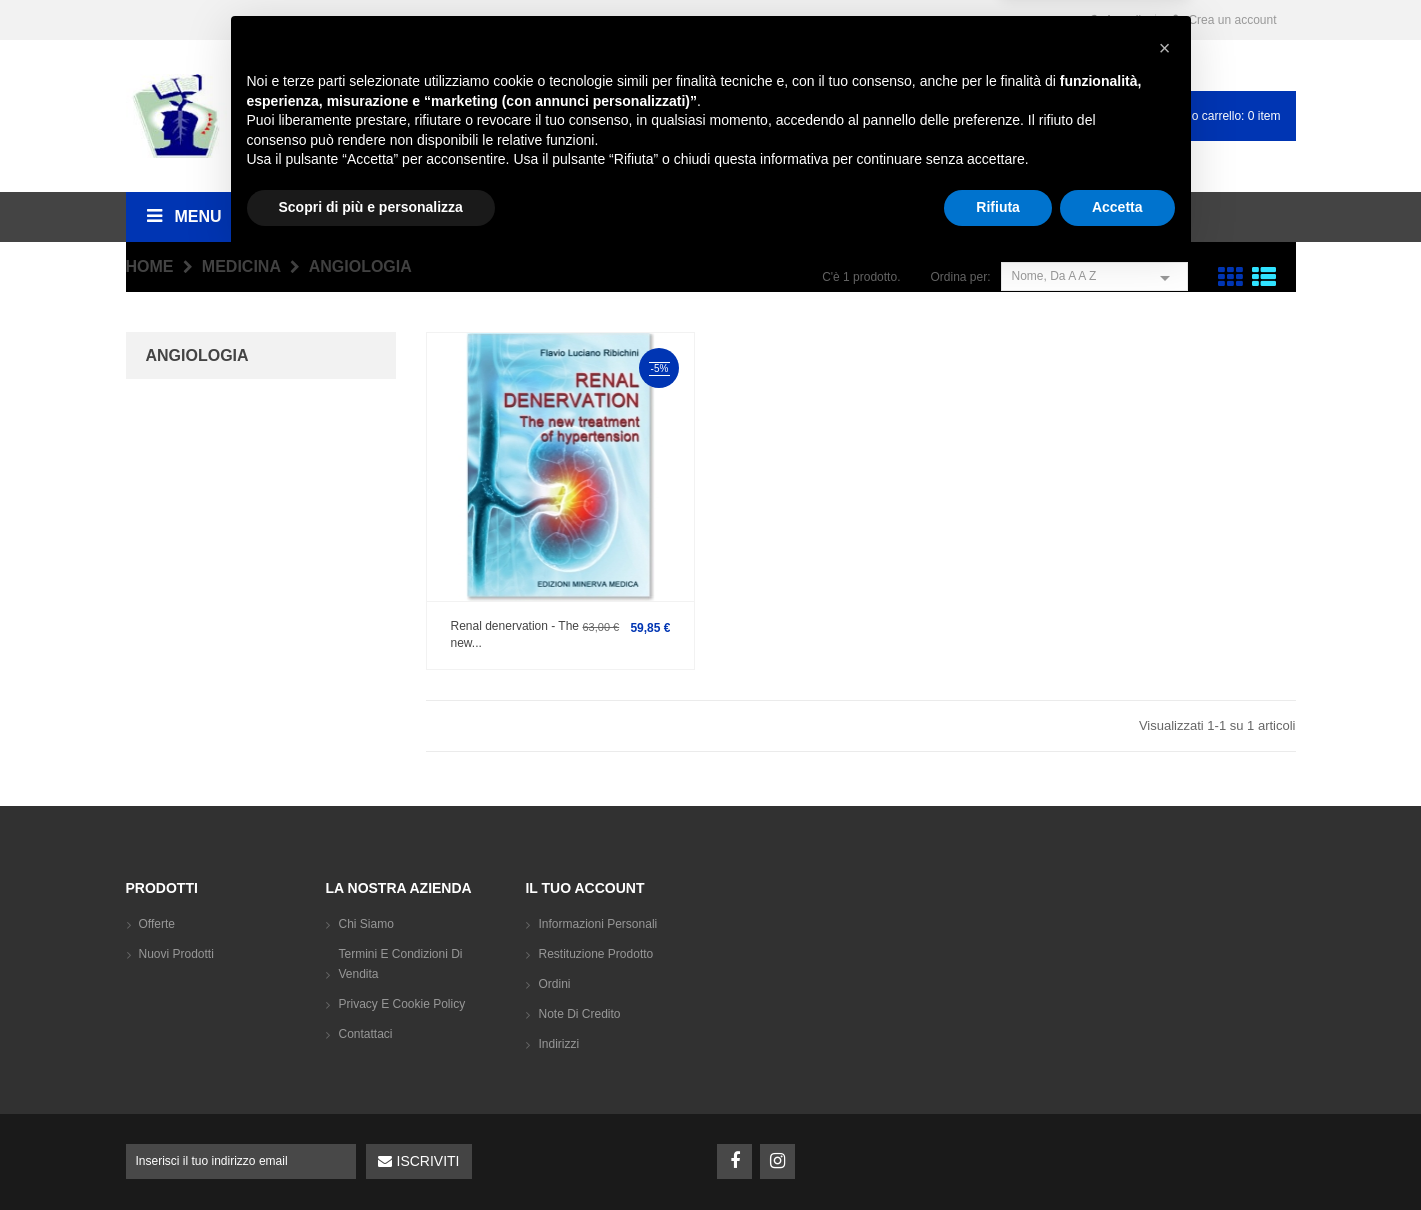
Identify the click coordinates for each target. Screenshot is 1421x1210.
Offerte (157, 924)
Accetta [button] (1117, 1155)
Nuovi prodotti (176, 954)
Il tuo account (584, 888)
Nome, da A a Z (1094, 276)
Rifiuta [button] (998, 1155)
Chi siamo (365, 924)
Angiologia (197, 355)
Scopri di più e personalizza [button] (371, 1155)
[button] (1165, 996)
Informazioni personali (597, 924)
